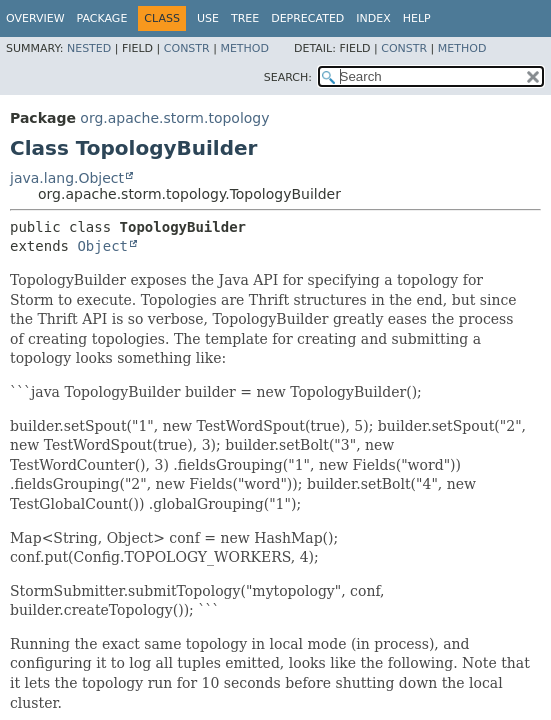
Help (417, 18)
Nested (89, 48)
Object (102, 246)
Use (208, 18)
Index (373, 18)
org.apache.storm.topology (174, 118)
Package (102, 18)
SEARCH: (288, 77)
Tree (245, 18)
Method (244, 48)
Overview (35, 18)
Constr (187, 48)
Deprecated (307, 18)
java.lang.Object (67, 178)
